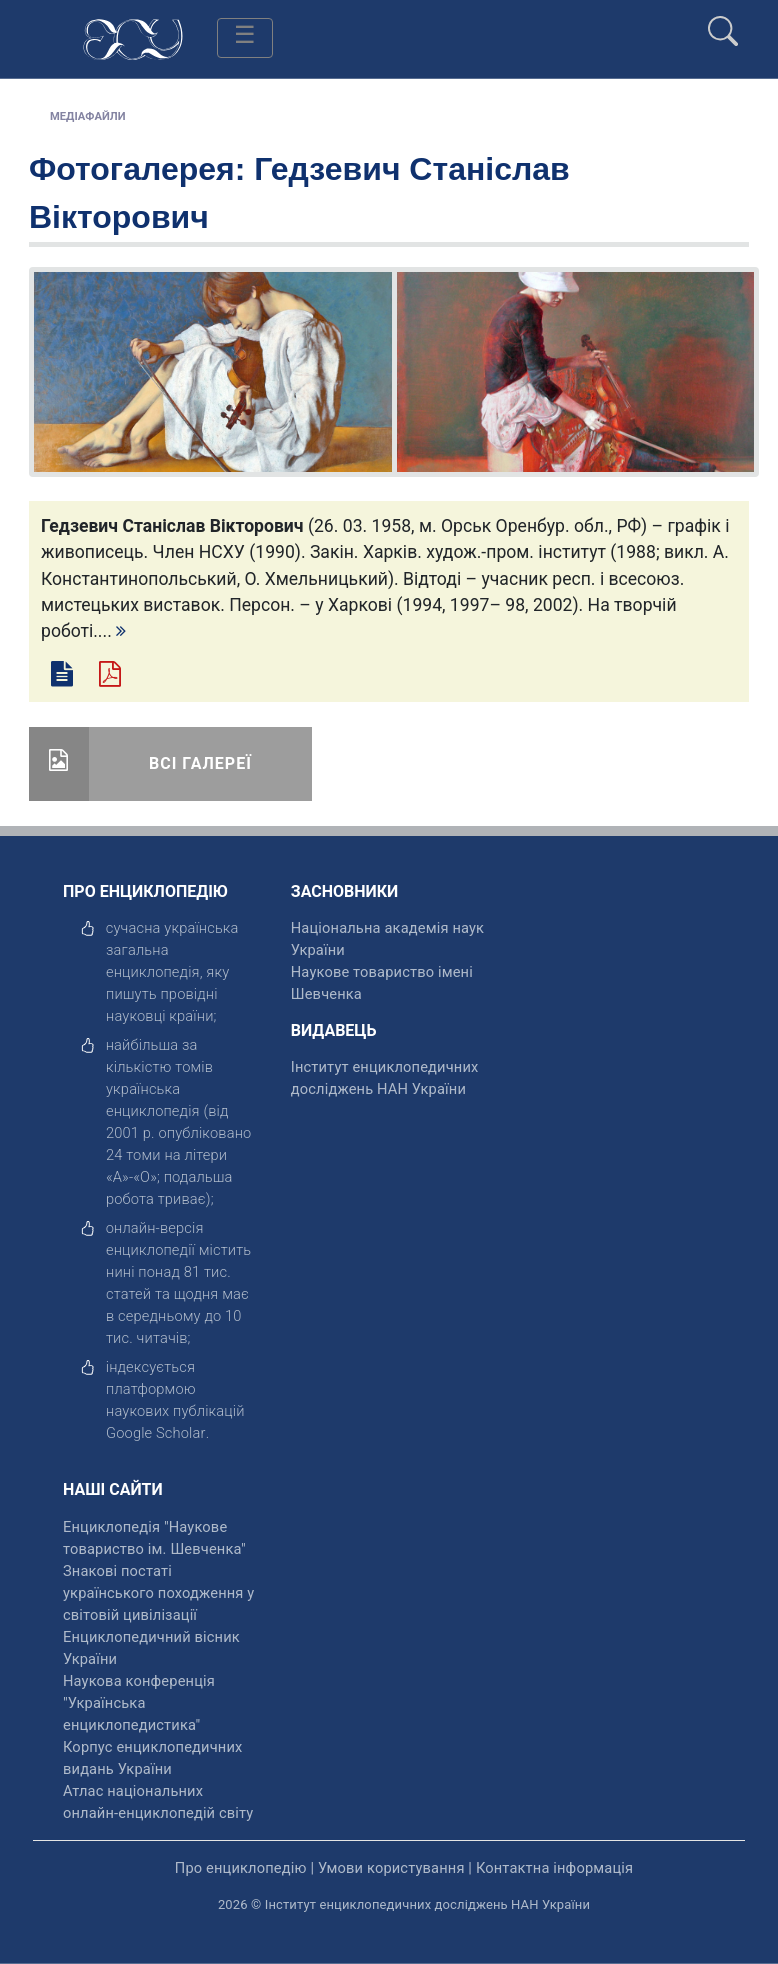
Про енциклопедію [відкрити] (241, 1868)
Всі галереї (200, 763)
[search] (723, 23)
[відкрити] (156, 1433)
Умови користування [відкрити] (391, 1868)
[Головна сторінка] (133, 37)
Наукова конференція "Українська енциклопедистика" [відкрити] (139, 1703)
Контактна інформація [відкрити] (554, 1868)
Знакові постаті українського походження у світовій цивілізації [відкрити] (158, 1593)
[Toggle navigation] (245, 38)
